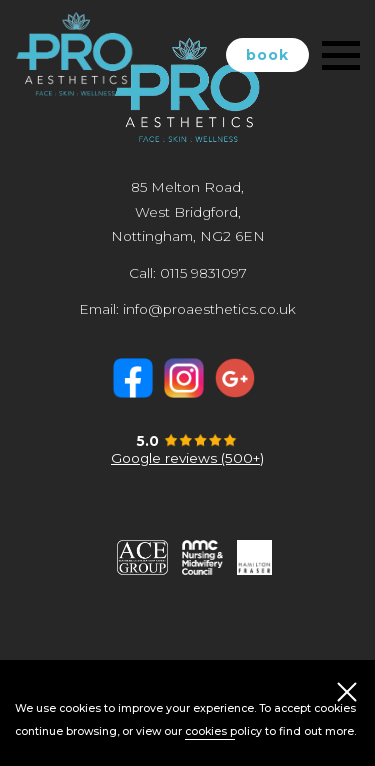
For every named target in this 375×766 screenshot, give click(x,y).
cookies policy (223, 731)
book (267, 55)
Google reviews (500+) (187, 458)
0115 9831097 (203, 273)
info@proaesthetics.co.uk (209, 309)
